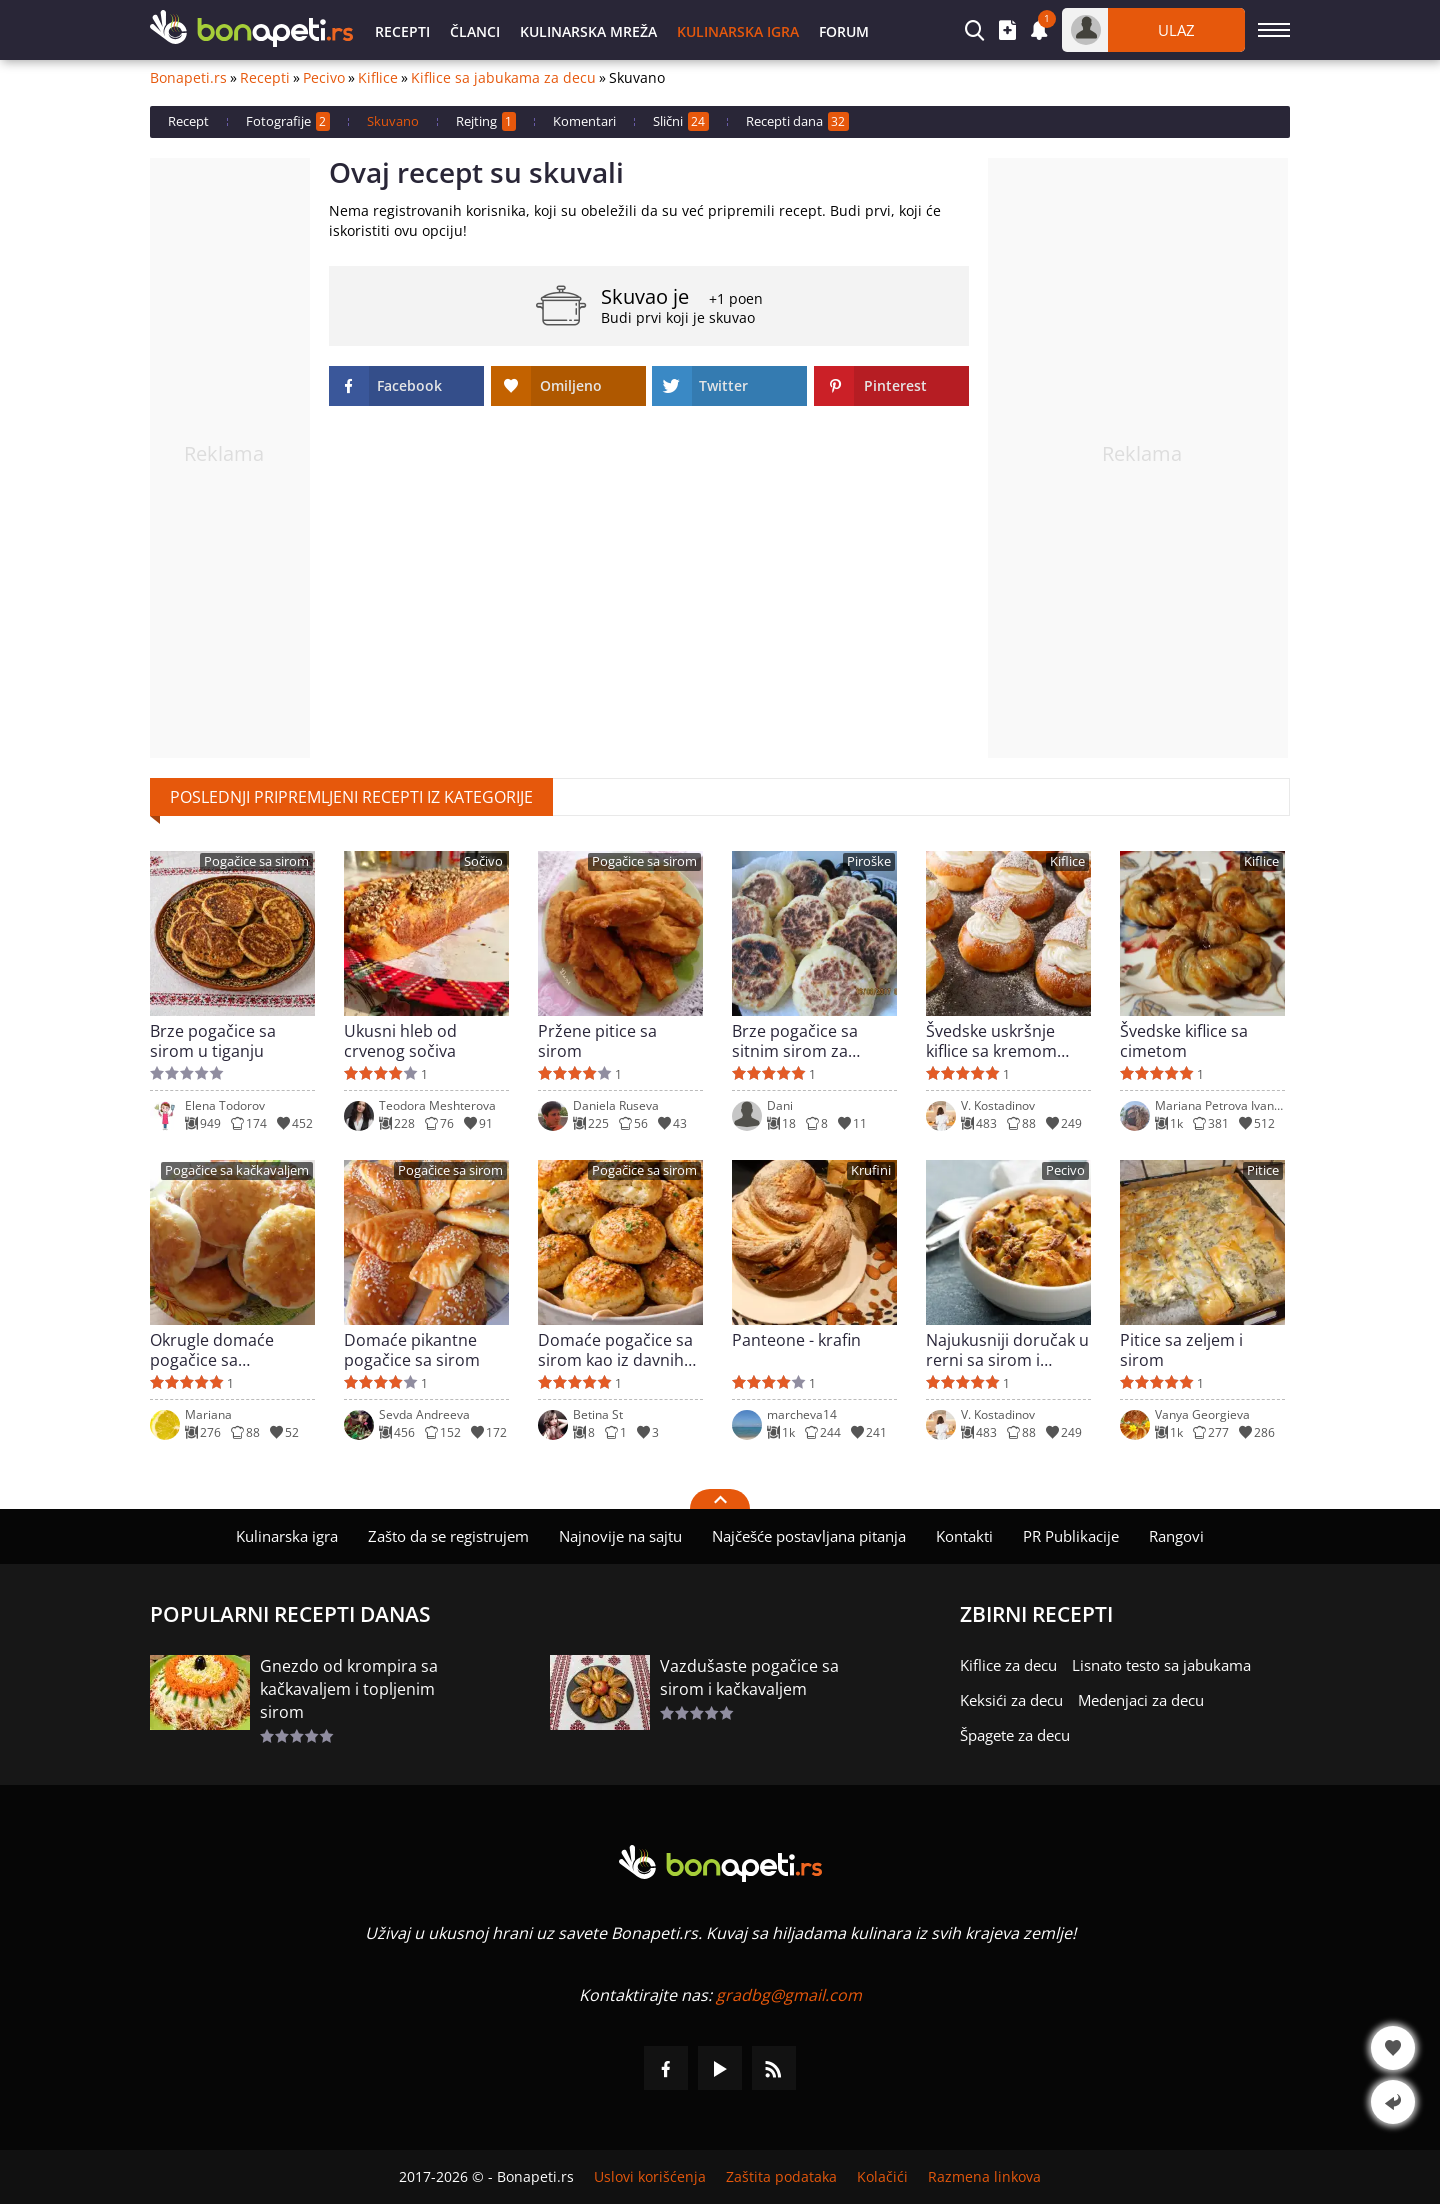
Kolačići (882, 2177)
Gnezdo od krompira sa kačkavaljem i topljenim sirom (349, 1689)
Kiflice (378, 78)
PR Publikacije (1071, 1536)
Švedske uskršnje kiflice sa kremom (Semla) (991, 1041)
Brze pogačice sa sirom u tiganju (213, 1041)
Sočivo (483, 861)
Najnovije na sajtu (620, 1536)
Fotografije (288, 121)
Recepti (402, 31)
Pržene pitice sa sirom (597, 1041)
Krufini (871, 1170)
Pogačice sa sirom (256, 861)
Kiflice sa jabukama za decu (503, 78)
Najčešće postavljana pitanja (809, 1536)
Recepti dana (797, 121)
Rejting (486, 121)
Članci (475, 31)
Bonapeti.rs (188, 78)
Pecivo (324, 78)
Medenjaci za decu (1141, 1700)
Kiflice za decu (1008, 1665)
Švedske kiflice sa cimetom (1184, 1041)
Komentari (584, 121)
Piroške (869, 861)
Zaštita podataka (781, 2177)
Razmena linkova (984, 2177)
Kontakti (964, 1536)
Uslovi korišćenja (650, 2177)
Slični (681, 121)
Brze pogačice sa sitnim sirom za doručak (795, 1041)
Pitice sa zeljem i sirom (1181, 1350)
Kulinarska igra (738, 31)
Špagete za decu (1015, 1735)
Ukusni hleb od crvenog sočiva (400, 1041)
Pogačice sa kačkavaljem (237, 1170)
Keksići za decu (1011, 1700)
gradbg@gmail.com (789, 1995)
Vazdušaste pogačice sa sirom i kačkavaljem (749, 1677)
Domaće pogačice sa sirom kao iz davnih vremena (615, 1350)
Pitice (1263, 1170)
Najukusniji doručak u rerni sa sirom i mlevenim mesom (1007, 1350)
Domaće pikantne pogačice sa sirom (412, 1350)
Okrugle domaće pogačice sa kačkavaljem (212, 1350)
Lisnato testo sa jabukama (1161, 1665)
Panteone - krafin (796, 1340)
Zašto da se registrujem (448, 1536)
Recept (188, 121)
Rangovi (1176, 1536)
